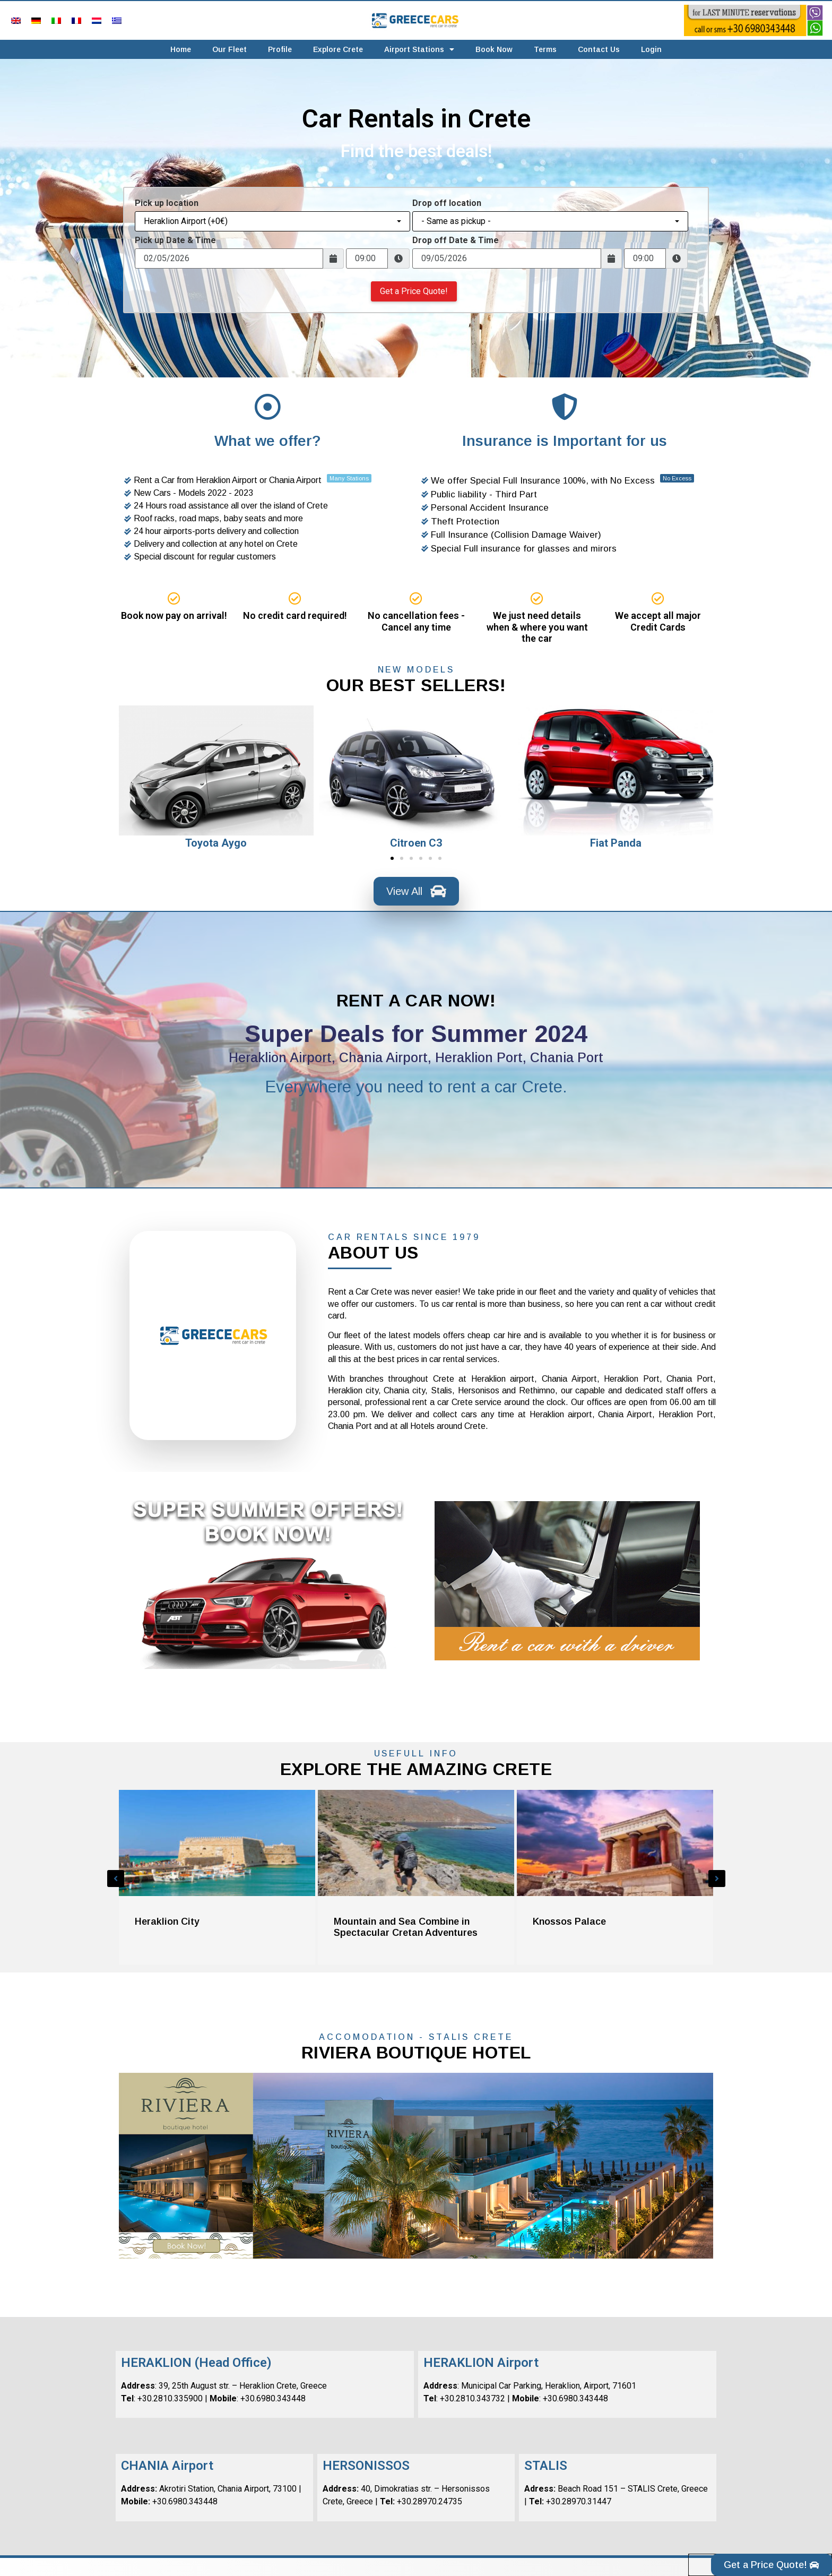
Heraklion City (167, 1921)
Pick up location (166, 203)
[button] (130, 778)
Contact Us (599, 49)
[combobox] (272, 221)
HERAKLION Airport (481, 2362)
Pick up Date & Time (175, 240)
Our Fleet (229, 49)
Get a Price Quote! (414, 291)
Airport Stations (419, 49)
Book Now (494, 49)
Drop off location (446, 203)
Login (651, 49)
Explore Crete (338, 49)
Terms (545, 49)
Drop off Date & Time (455, 240)
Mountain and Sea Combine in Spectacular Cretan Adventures (406, 1927)
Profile (280, 49)
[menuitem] (16, 20)
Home (180, 49)
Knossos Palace (569, 1921)
